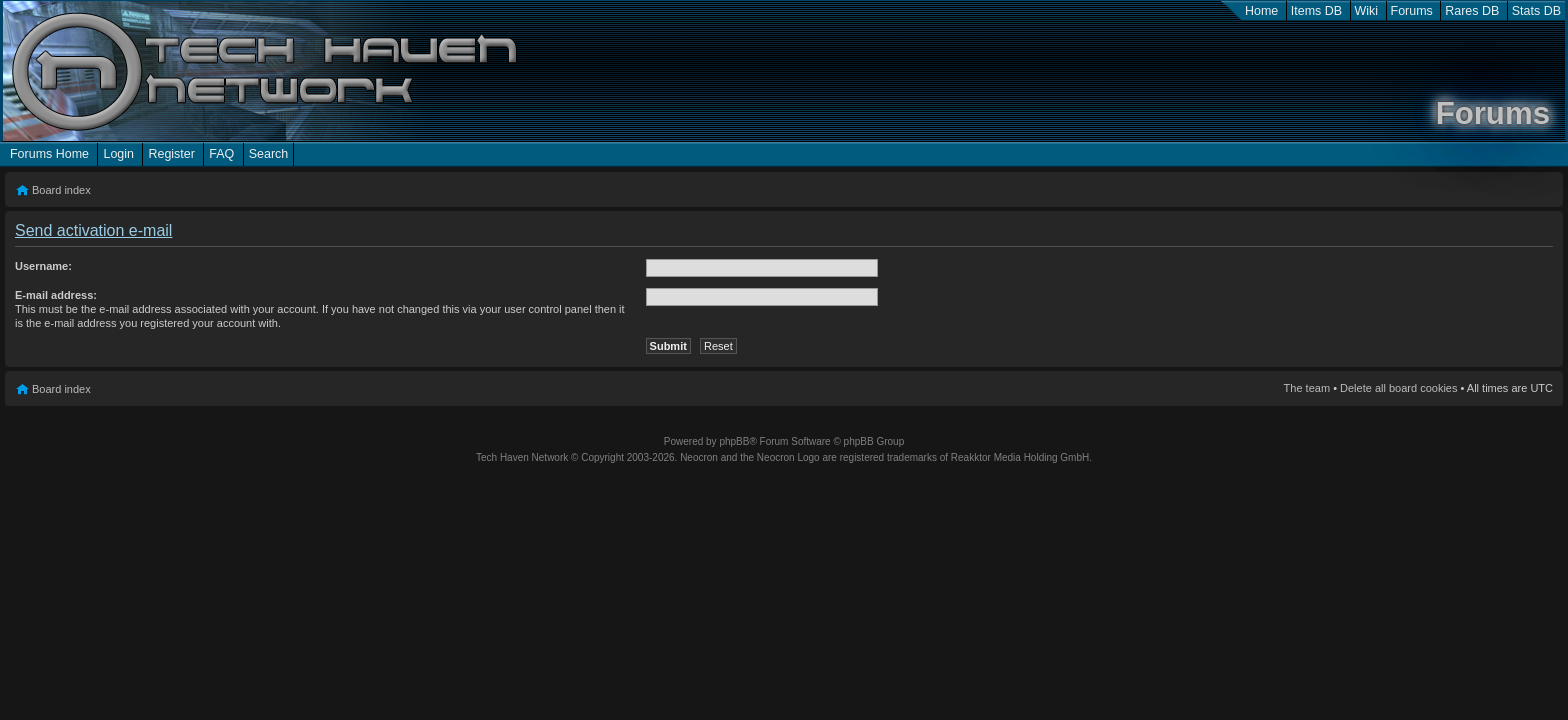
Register (171, 154)
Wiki (1367, 11)
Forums (1412, 11)
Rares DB (1472, 11)
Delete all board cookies (1398, 388)
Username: (43, 266)
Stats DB (1536, 11)
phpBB (734, 441)
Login (118, 154)
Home (1261, 11)
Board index (61, 190)
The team (1307, 388)
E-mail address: (56, 295)
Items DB (1316, 11)
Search (269, 154)
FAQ (221, 154)
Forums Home (49, 154)
